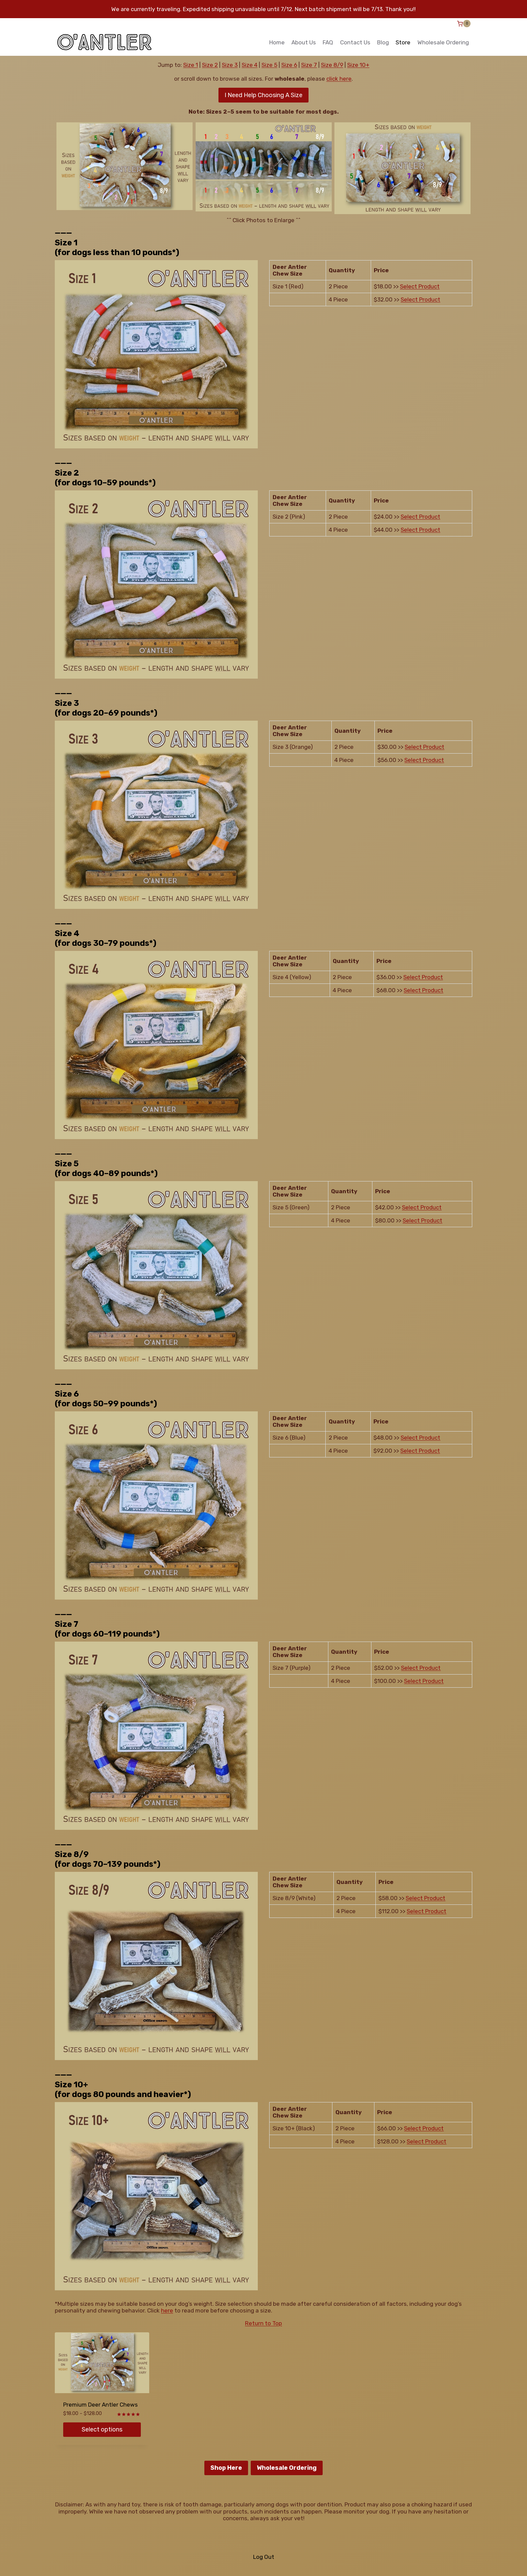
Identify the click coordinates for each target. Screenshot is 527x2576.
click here (339, 78)
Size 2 (210, 65)
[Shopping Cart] (463, 23)
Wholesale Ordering (443, 42)
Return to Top (263, 2323)
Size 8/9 (332, 65)
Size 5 (269, 65)
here (167, 2310)
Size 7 (309, 65)
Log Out (263, 2556)
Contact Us (355, 42)
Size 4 (249, 65)
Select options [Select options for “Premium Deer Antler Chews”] (102, 2429)
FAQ (328, 42)
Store (403, 42)
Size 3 (230, 65)
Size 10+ (358, 65)
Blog (383, 42)
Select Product (420, 286)
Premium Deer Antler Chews (100, 2404)
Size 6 (289, 65)
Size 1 (190, 65)
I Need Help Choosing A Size (263, 95)
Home (277, 42)
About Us (303, 42)
